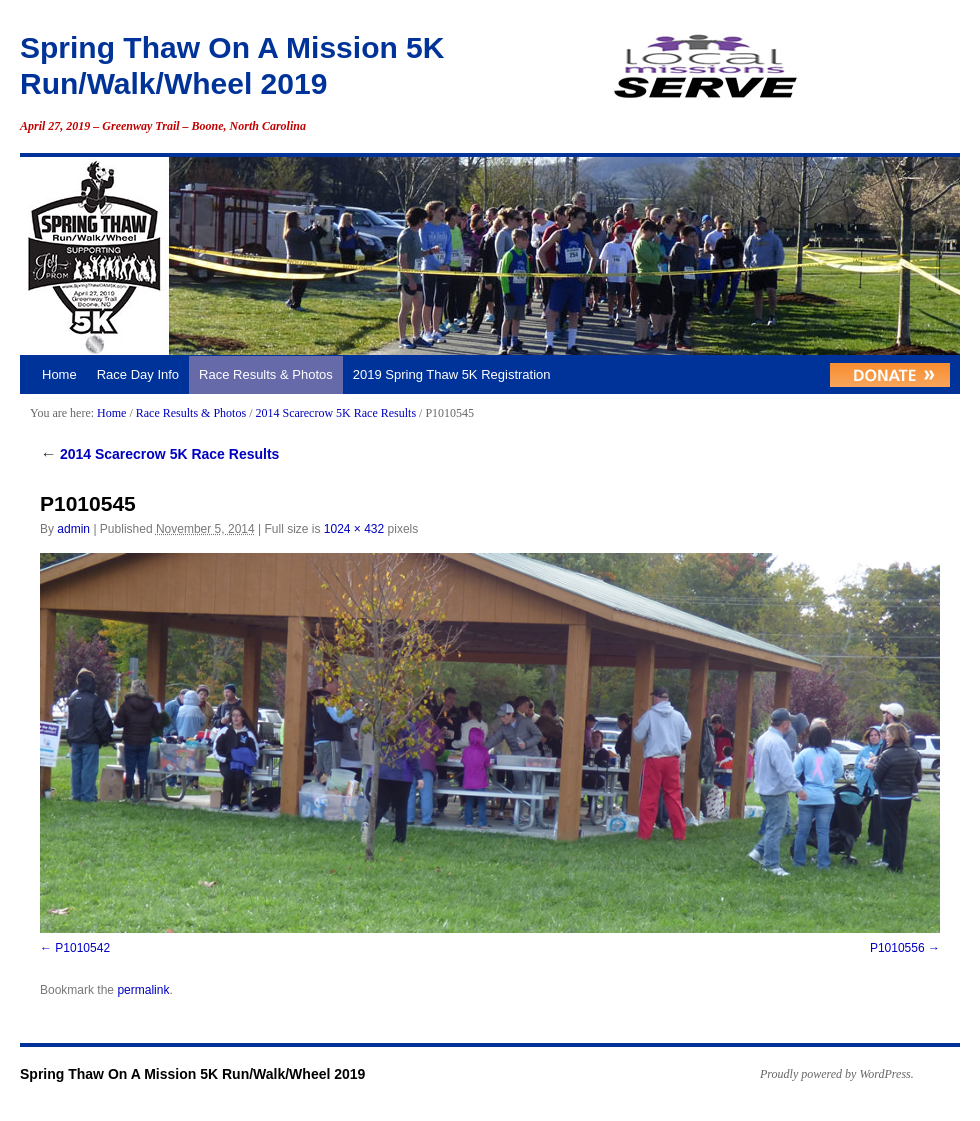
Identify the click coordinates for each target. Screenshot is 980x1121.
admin (73, 529)
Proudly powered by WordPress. (837, 1074)
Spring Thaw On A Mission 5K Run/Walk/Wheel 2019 (192, 1074)
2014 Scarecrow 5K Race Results (335, 413)
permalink (143, 990)
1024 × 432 (354, 529)
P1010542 (82, 948)
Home (59, 374)
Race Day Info (138, 374)
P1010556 (897, 948)
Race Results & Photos (266, 374)
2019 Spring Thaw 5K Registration (452, 374)
